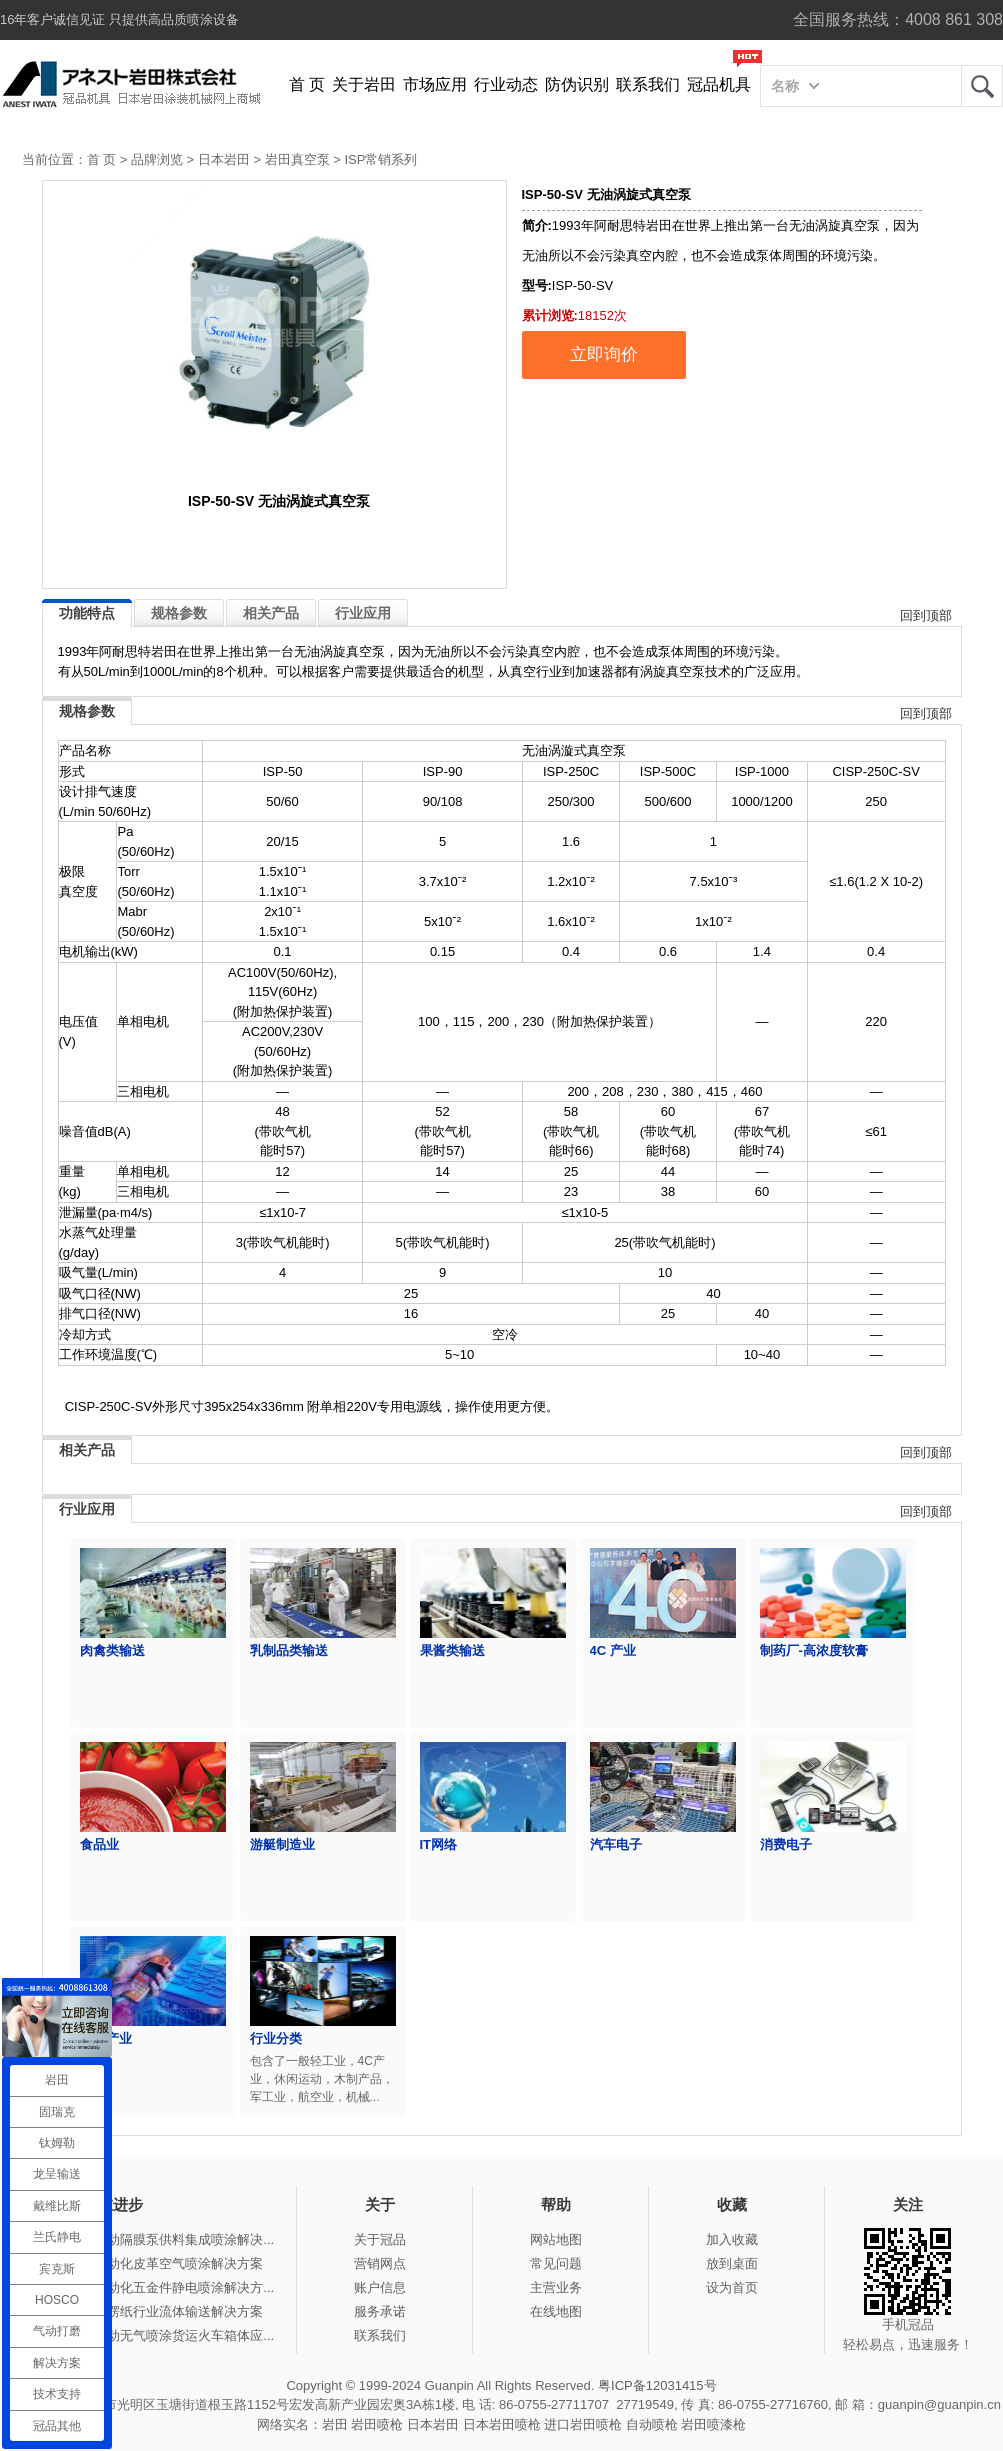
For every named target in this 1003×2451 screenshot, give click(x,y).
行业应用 (363, 613)
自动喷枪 (652, 2424)
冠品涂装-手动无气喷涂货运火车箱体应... (156, 2335)
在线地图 (556, 2311)
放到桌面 (732, 2263)
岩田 (982, 86)
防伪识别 (577, 84)
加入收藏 (732, 2239)
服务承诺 (380, 2311)
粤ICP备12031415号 (657, 2385)
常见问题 (556, 2263)
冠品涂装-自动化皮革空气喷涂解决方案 (150, 2263)
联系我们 (648, 84)
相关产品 (271, 613)
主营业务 (556, 2287)
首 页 (307, 84)
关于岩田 (364, 84)
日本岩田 (224, 159)
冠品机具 (719, 84)
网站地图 (556, 2239)
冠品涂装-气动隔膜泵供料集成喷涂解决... (156, 2239)
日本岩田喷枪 (502, 2424)
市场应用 (435, 84)
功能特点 (87, 613)
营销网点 (380, 2263)
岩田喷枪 (377, 2424)
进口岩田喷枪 (583, 2424)
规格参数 (179, 613)
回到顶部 (926, 615)
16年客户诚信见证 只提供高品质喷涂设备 (119, 19)
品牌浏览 (157, 159)
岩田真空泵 (297, 159)
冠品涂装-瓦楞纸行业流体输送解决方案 (150, 2311)
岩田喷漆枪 (713, 2424)
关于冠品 (380, 2239)
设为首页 (732, 2287)
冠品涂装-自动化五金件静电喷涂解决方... (156, 2287)
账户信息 (380, 2287)
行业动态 (506, 84)
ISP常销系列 (380, 159)
